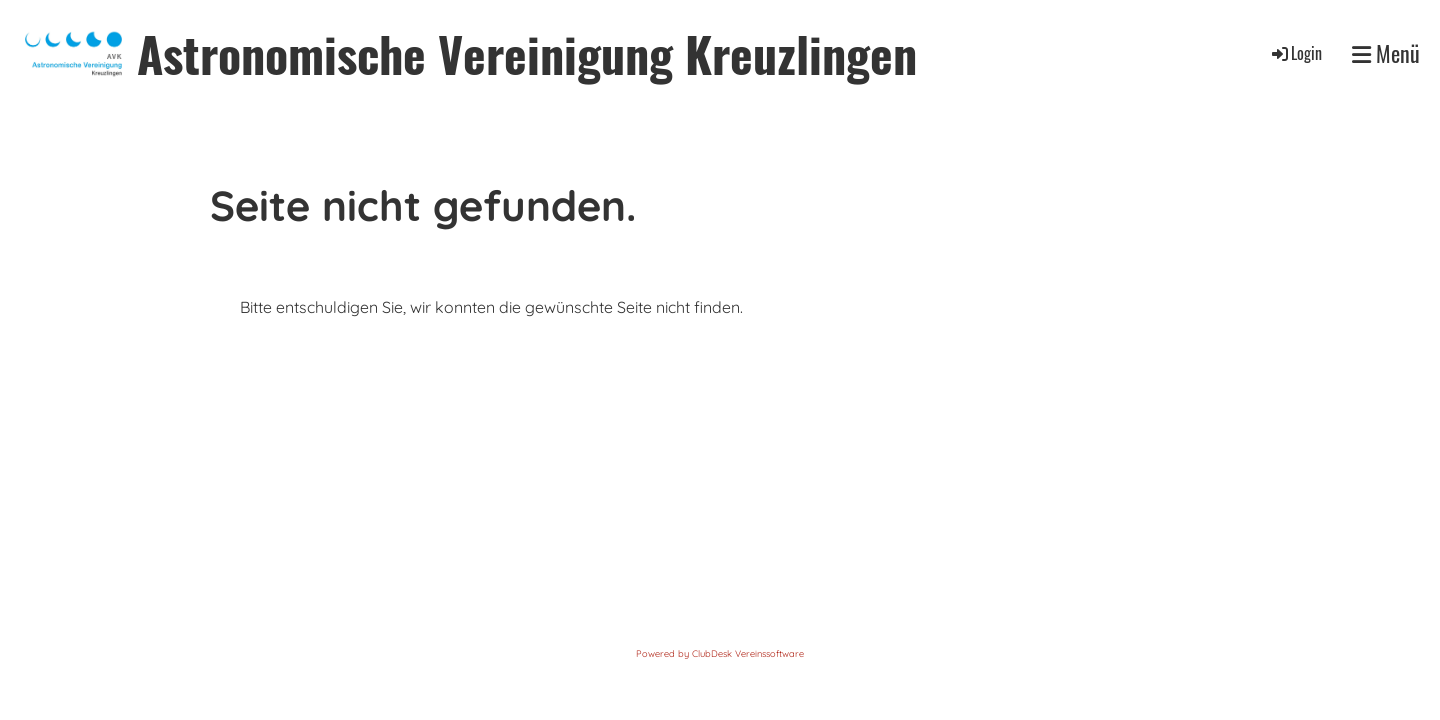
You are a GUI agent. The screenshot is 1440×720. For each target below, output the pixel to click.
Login (1295, 53)
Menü (1386, 53)
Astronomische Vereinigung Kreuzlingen (527, 53)
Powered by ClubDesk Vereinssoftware (720, 653)
